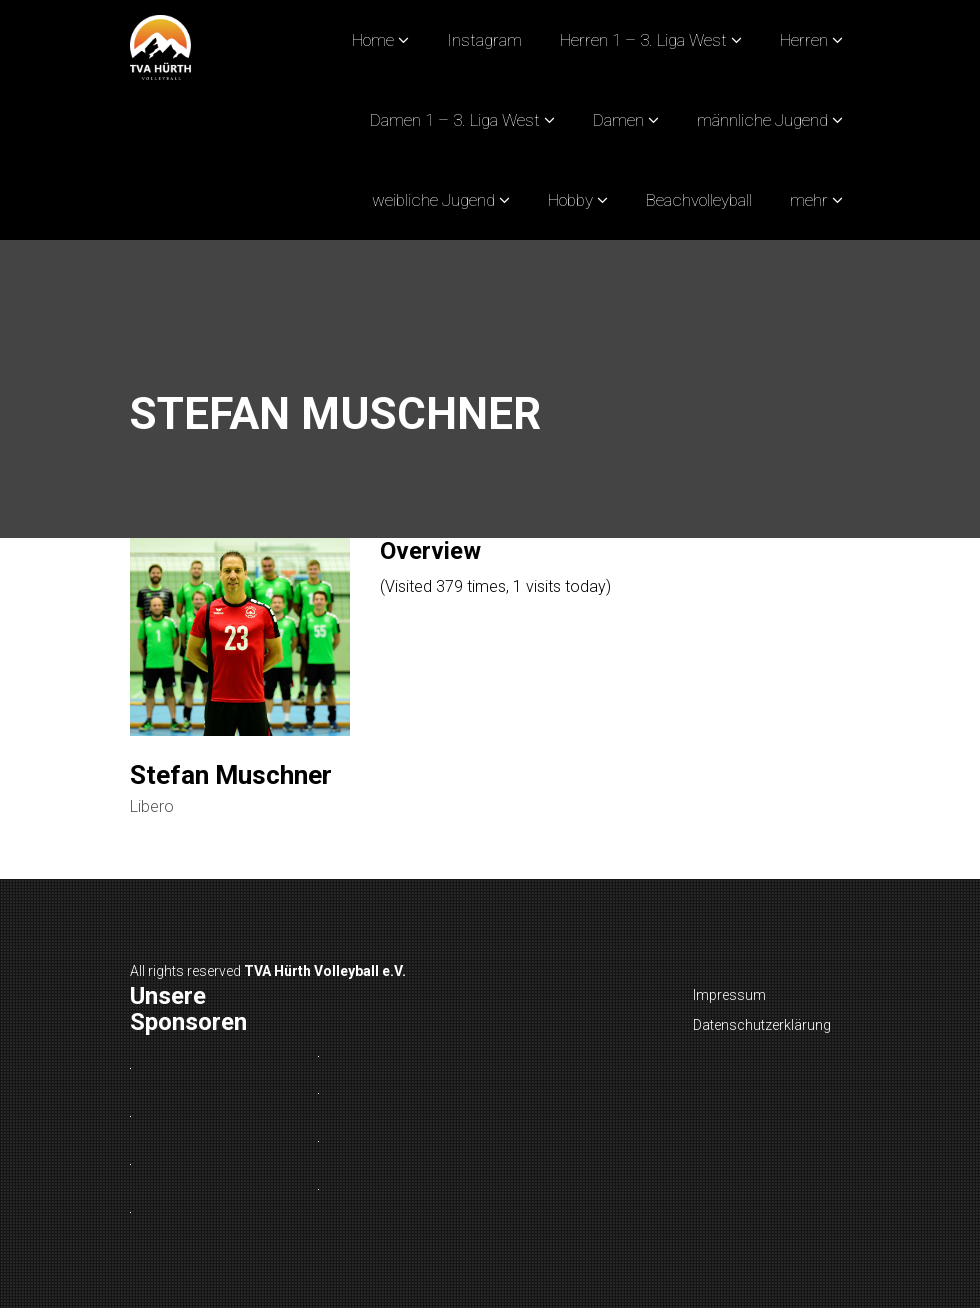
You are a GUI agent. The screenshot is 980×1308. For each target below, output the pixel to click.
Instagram (484, 40)
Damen (618, 120)
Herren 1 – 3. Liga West (643, 40)
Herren (804, 40)
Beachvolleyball (699, 200)
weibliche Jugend (433, 200)
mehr (809, 200)
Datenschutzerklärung (762, 1025)
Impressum (729, 995)
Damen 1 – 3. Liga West (455, 120)
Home (373, 40)
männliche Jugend (762, 120)
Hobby (570, 200)
